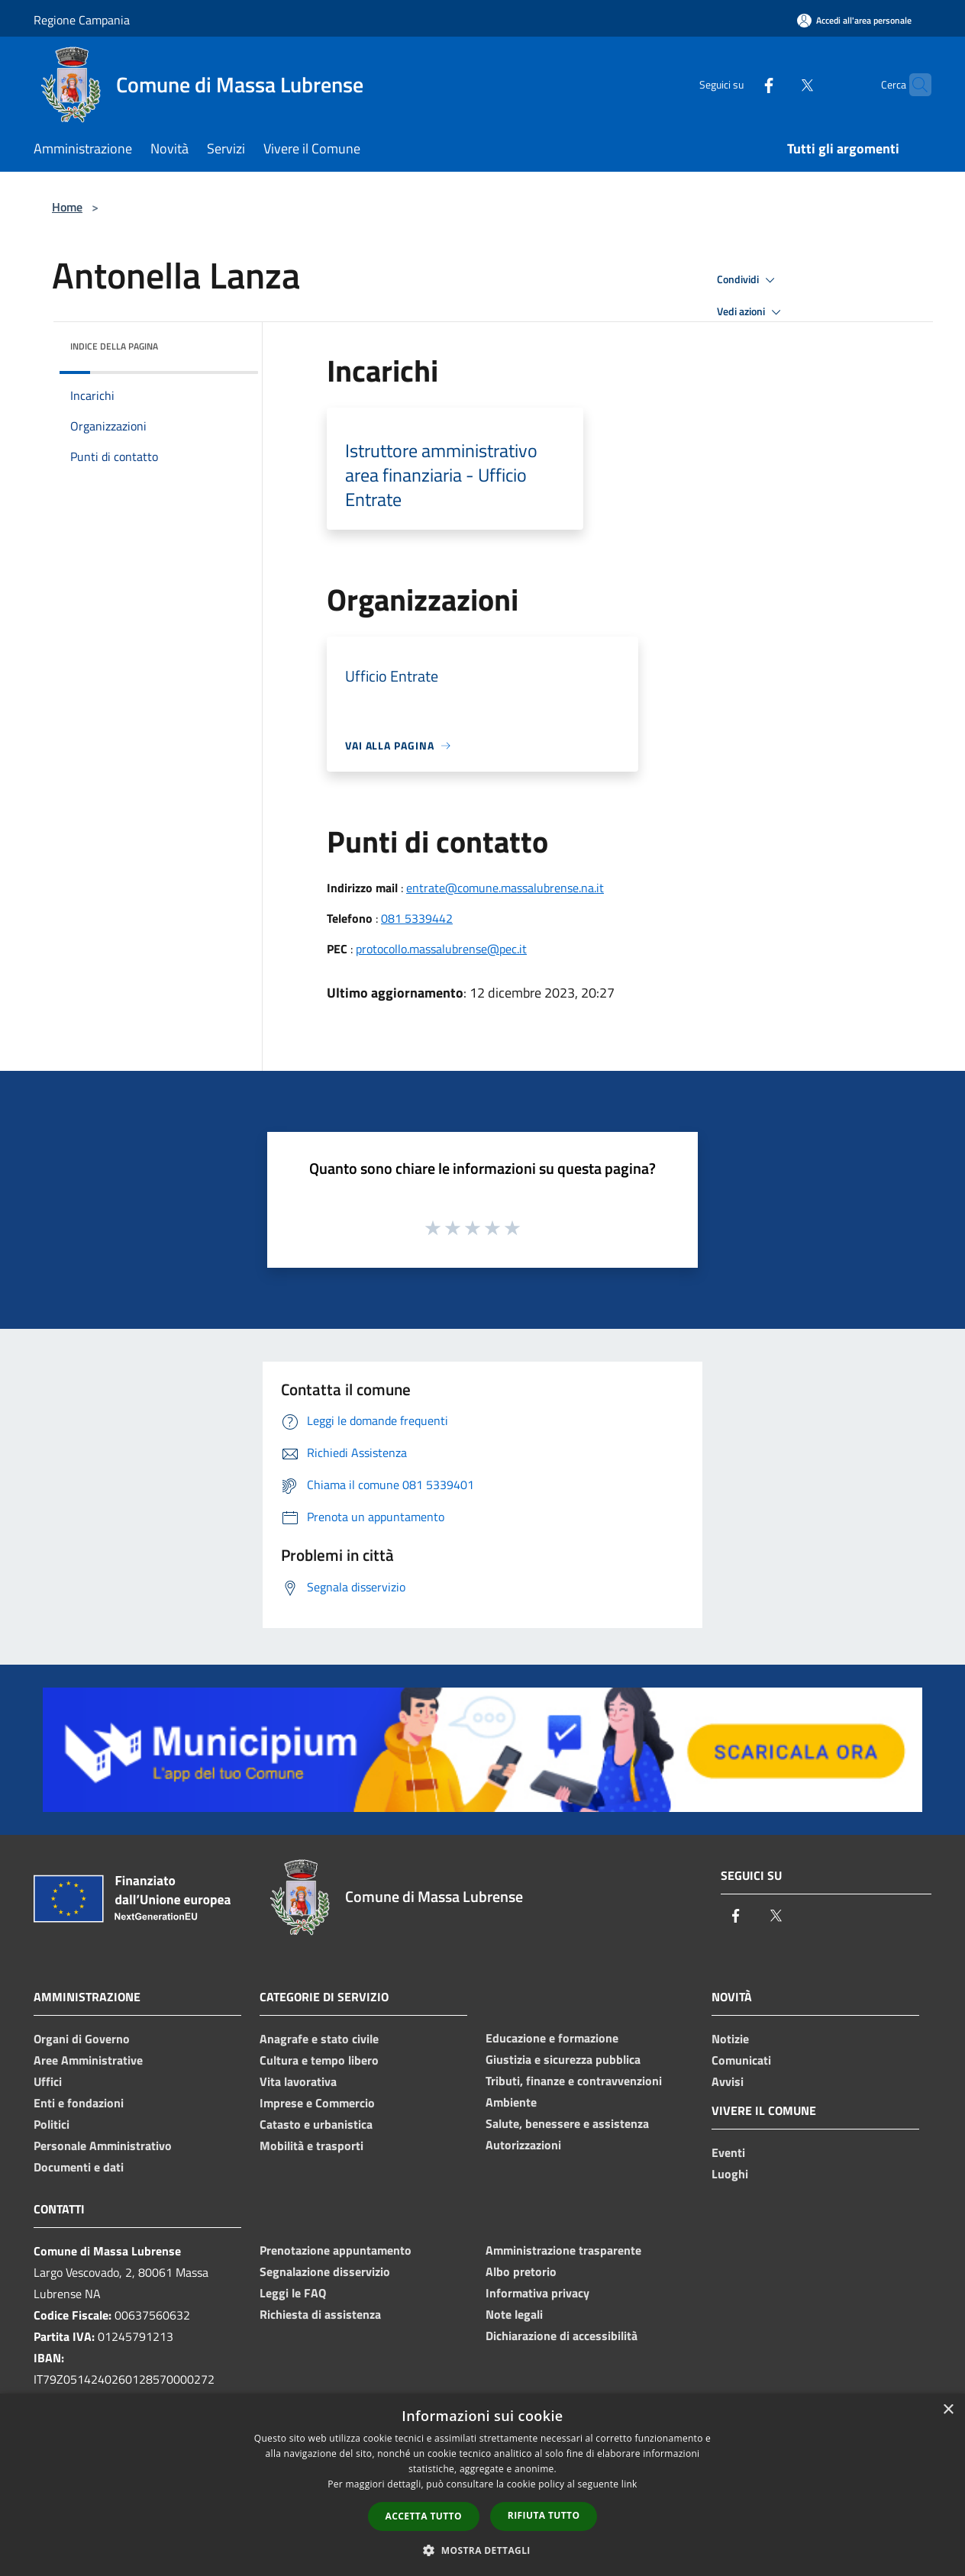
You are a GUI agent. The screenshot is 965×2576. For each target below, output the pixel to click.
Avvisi (728, 2081)
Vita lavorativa (298, 2081)
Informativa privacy (537, 2293)
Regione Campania (82, 20)
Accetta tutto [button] (424, 2516)
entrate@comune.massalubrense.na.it (505, 888)
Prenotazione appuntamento (335, 2250)
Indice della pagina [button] (114, 346)
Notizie (730, 2039)
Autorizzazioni (523, 2145)
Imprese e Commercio (317, 2103)
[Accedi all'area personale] (854, 20)
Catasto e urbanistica (316, 2124)
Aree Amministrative (88, 2060)
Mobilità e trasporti (311, 2145)
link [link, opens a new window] (629, 2484)
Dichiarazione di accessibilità (561, 2335)
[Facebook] (739, 84)
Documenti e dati (79, 2167)
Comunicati (741, 2060)
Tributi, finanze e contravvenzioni (574, 2080)
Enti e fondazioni (79, 2103)
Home (67, 207)
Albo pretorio (521, 2271)
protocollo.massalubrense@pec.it (441, 949)
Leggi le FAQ (293, 2293)
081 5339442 (417, 918)
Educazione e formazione (552, 2038)
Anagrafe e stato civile (319, 2039)
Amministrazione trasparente (563, 2250)
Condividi (748, 280)
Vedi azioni (751, 312)
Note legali (514, 2314)
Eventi (728, 2152)
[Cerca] (913, 84)
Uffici (48, 2081)
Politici (51, 2124)
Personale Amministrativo (103, 2145)
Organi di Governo (82, 2039)
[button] (482, 2550)
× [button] (948, 2410)
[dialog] (482, 2485)
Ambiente (511, 2102)
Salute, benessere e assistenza (567, 2123)
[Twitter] (777, 84)
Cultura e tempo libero (319, 2060)
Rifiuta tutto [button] (544, 2515)
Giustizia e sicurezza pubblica (563, 2059)
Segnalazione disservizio (325, 2271)
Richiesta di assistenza (320, 2314)
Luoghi (730, 2174)
